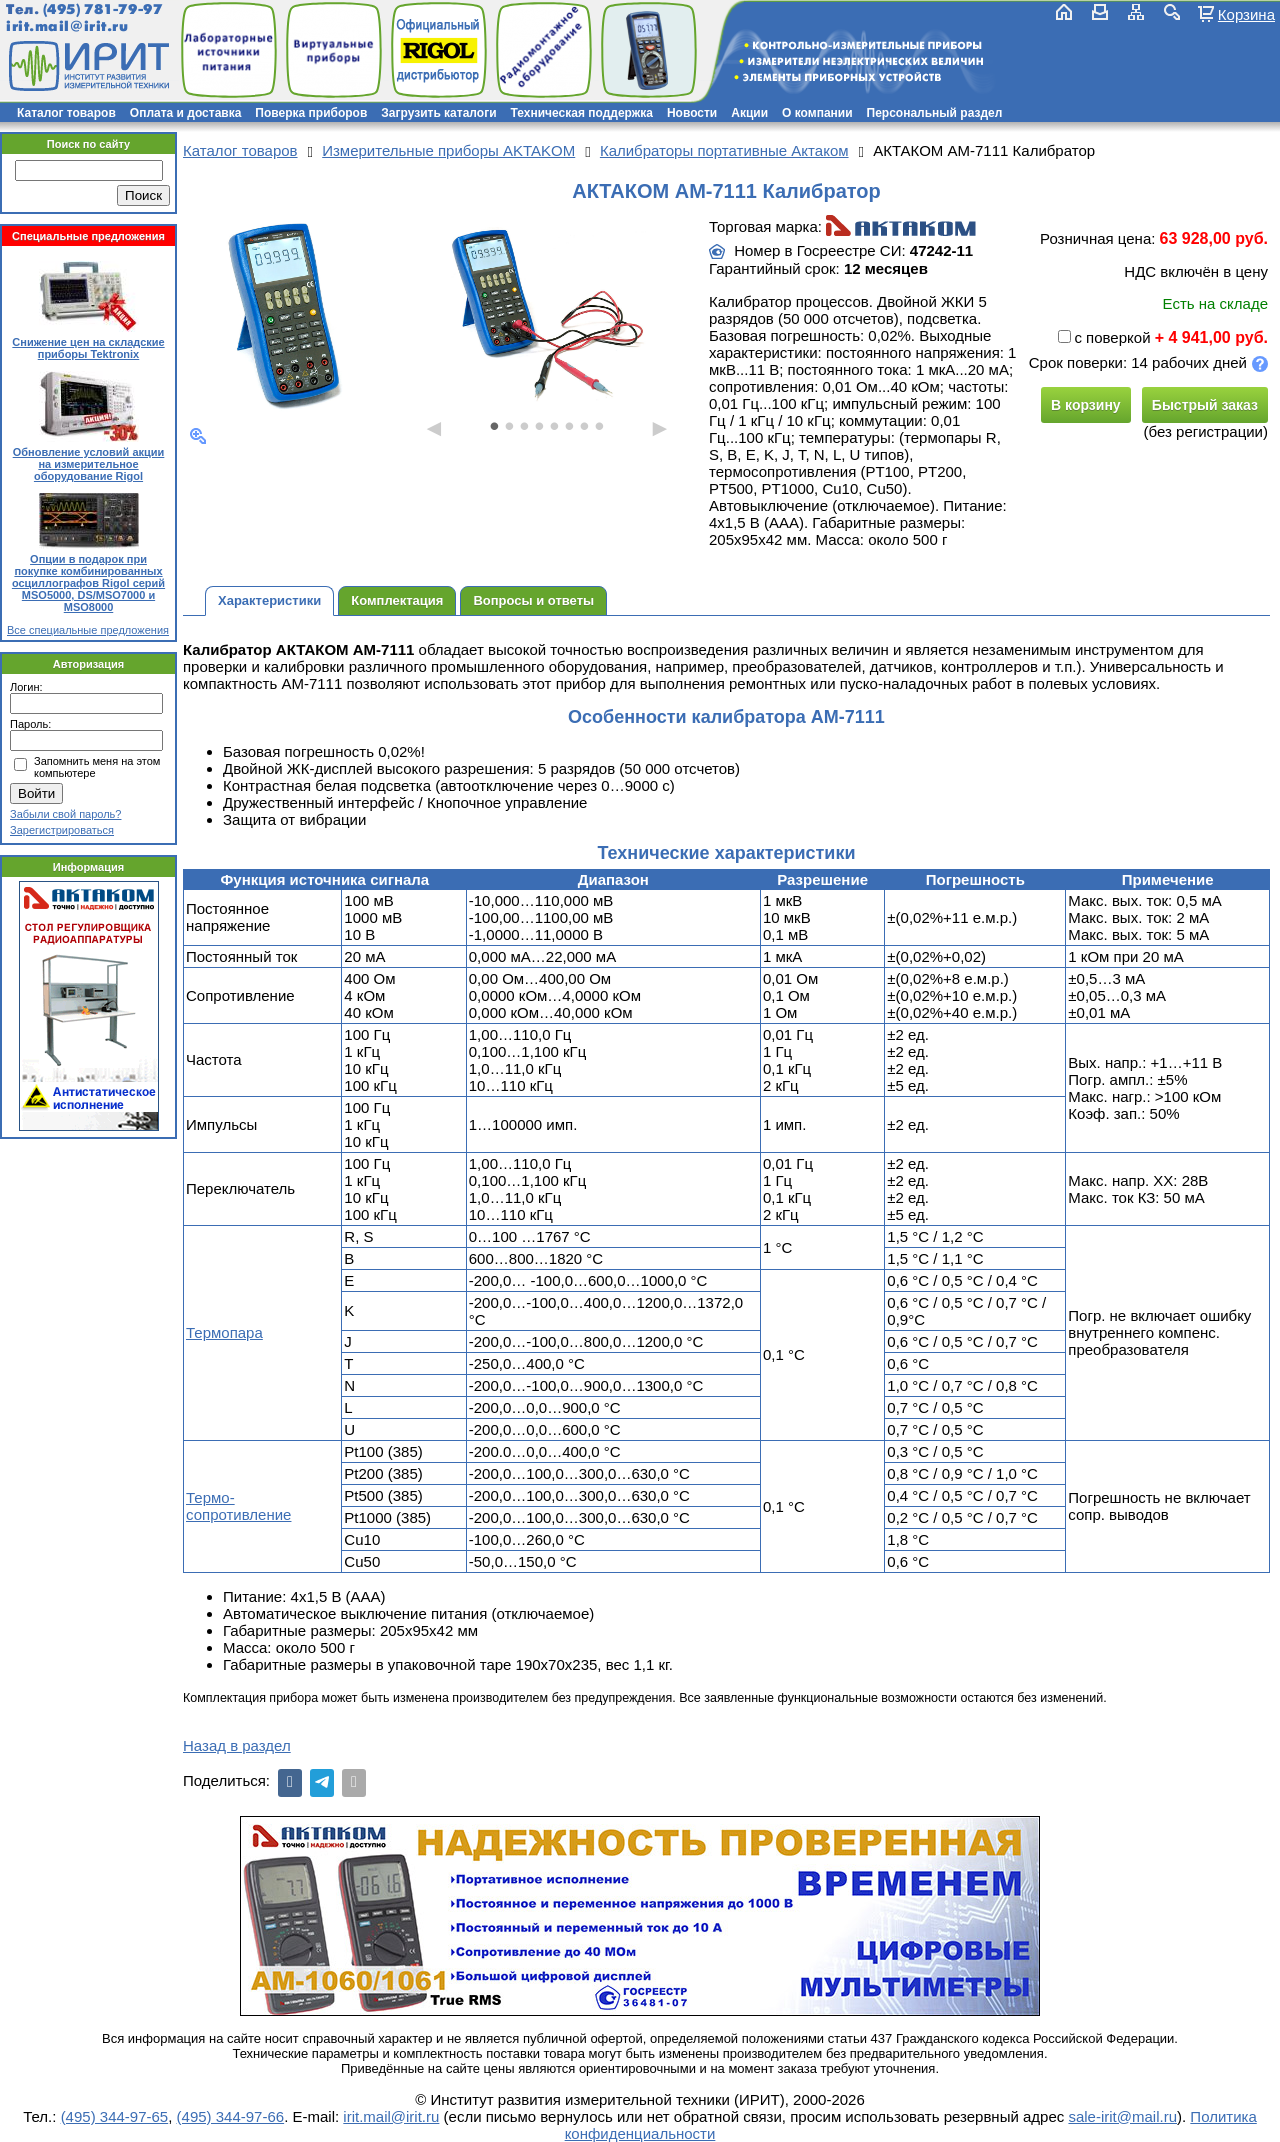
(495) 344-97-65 (115, 2116)
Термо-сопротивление (238, 1506)
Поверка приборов (311, 113)
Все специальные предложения (88, 630)
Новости (692, 113)
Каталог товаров (66, 113)
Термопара (224, 1332)
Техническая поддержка (582, 113)
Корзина (1246, 14)
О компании (817, 113)
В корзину (1086, 405)
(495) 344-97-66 (231, 2116)
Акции (749, 113)
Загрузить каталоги (438, 113)
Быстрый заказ (1205, 405)
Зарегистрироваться (62, 830)
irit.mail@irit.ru (67, 26)
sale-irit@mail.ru (1122, 2116)
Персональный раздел (935, 113)
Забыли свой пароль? (65, 814)
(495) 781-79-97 (102, 9)
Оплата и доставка (186, 113)
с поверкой (1104, 337)
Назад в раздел (237, 1745)
